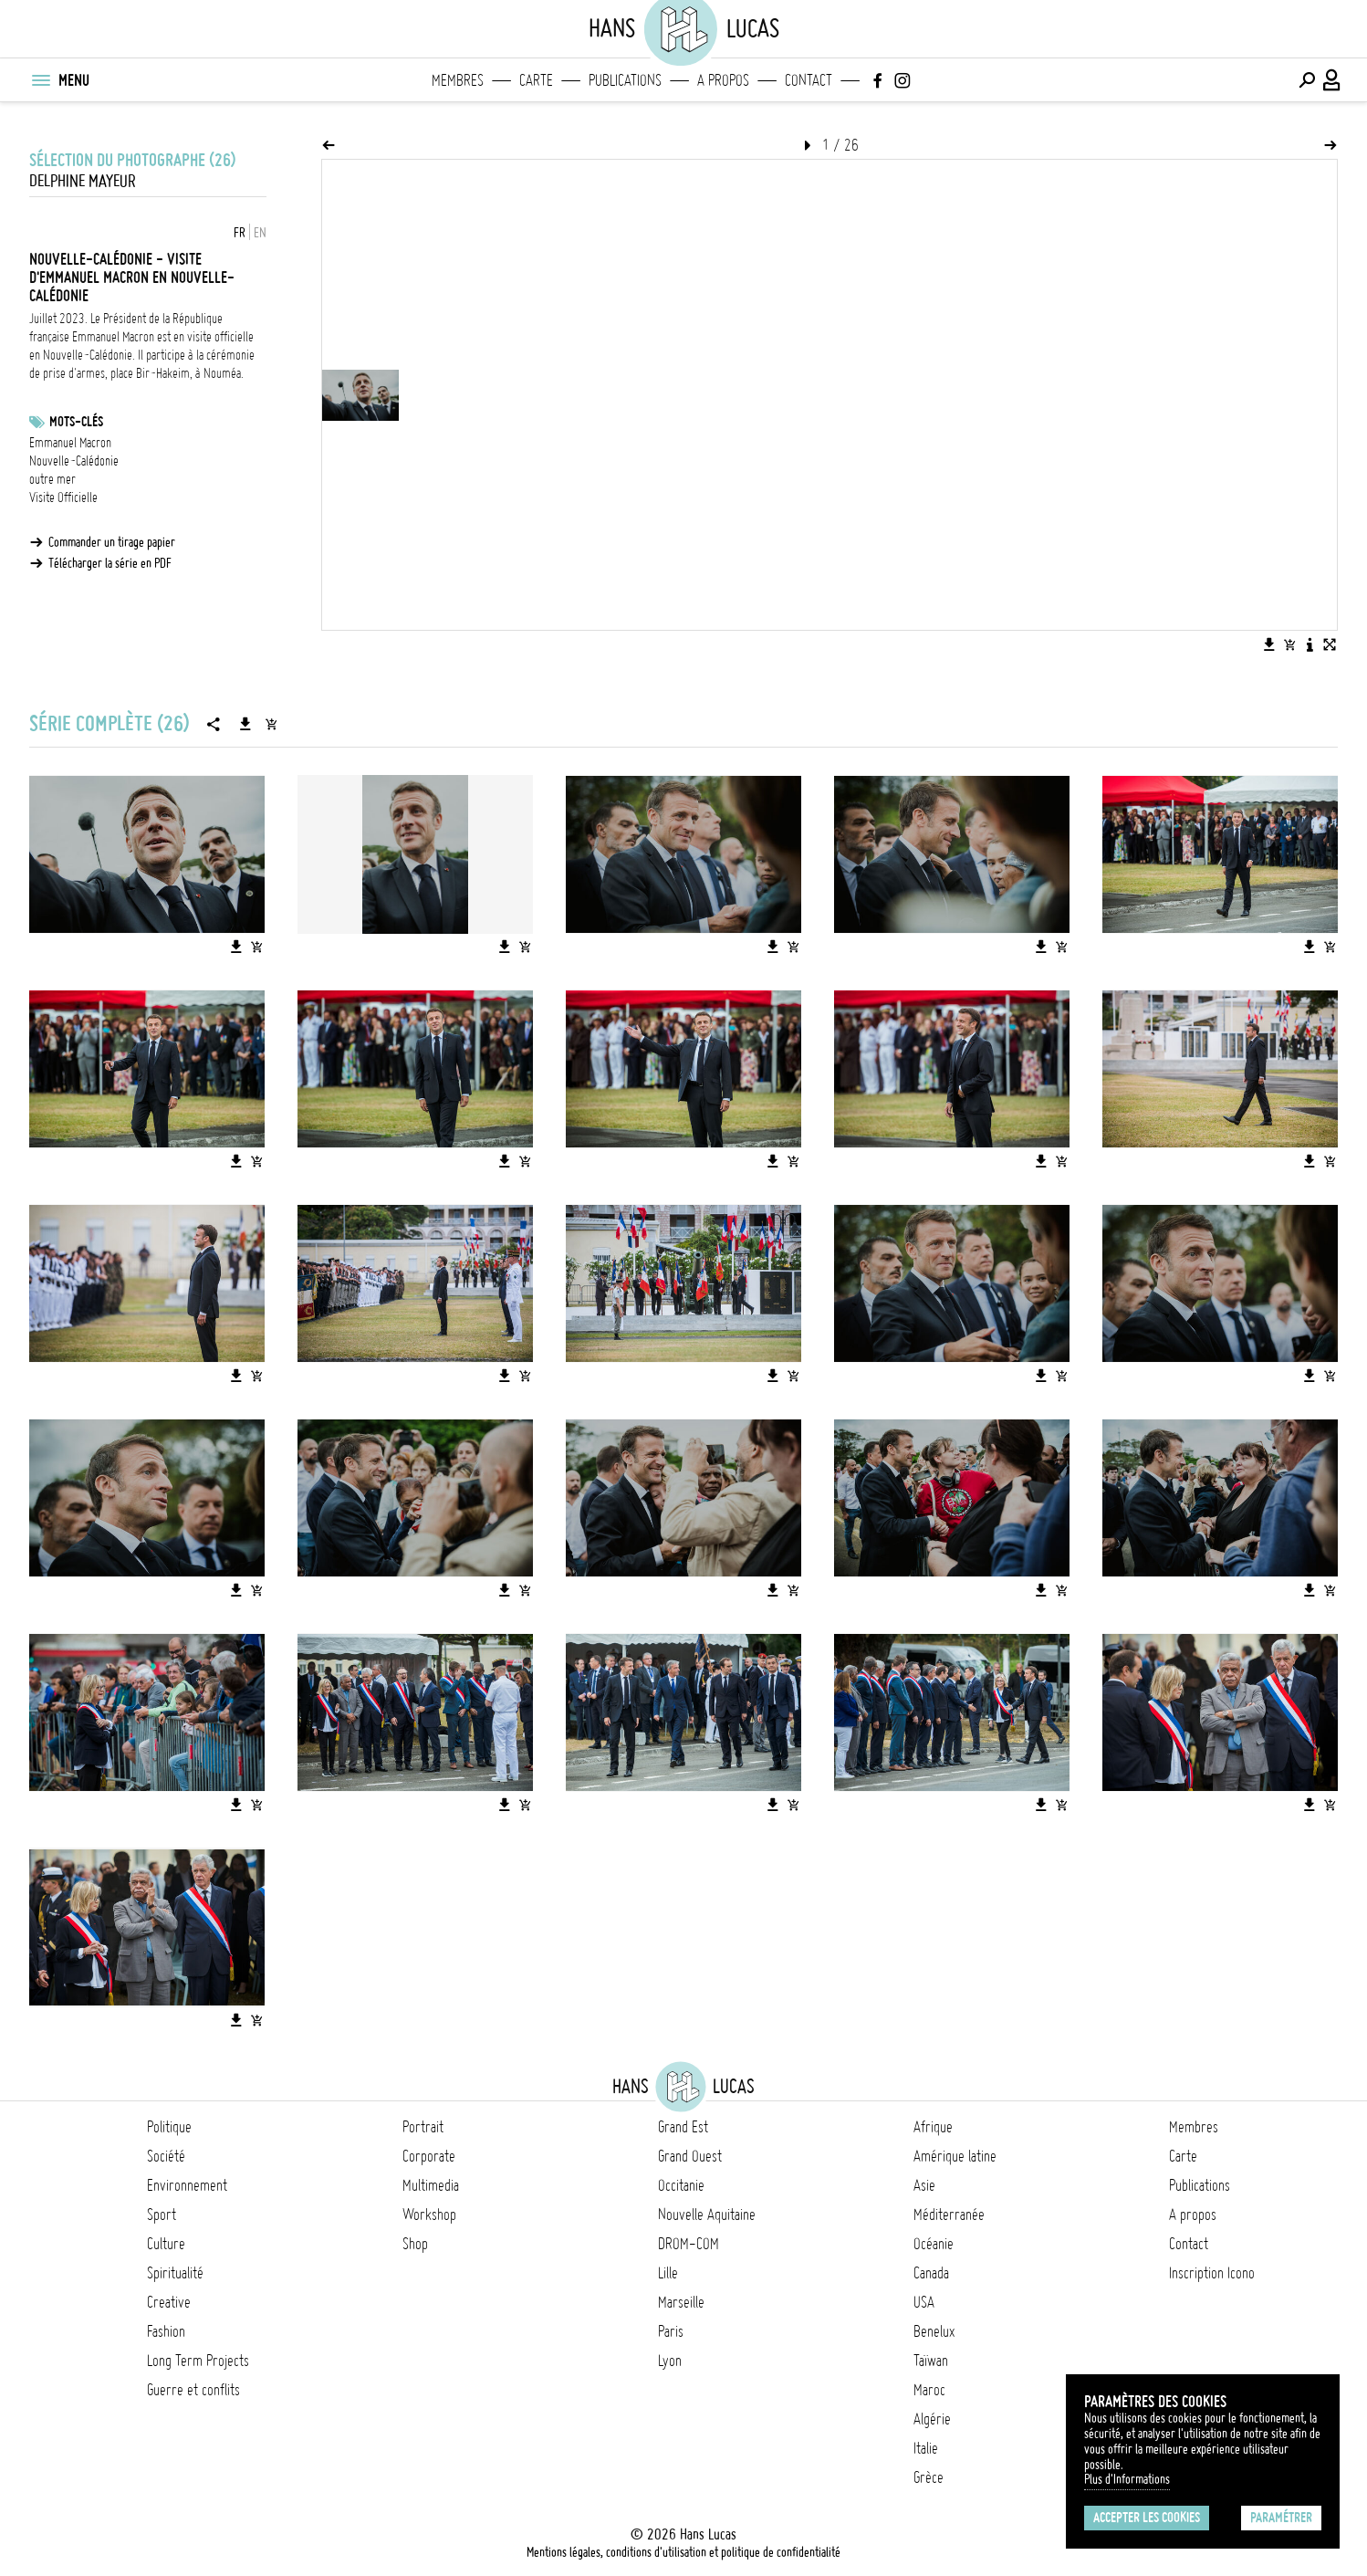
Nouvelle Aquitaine (707, 2214)
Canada (931, 2273)
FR (239, 233)
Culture (166, 2244)
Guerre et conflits (193, 2390)
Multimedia (430, 2185)
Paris (671, 2331)
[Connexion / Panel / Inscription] (1332, 80)
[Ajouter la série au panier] (271, 724)
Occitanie (681, 2185)
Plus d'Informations (1127, 2479)
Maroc (929, 2390)
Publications (625, 80)
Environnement (187, 2185)
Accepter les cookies (1146, 2517)
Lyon (670, 2360)
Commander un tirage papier (111, 542)
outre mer (52, 479)
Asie (924, 2185)
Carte (536, 80)
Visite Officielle (63, 497)
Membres (458, 80)
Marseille (681, 2302)
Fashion (166, 2331)
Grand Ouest (690, 2156)
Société (166, 2156)
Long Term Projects (198, 2360)
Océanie (933, 2244)
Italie (925, 2448)
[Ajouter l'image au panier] (1289, 644)
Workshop (429, 2214)
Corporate (428, 2156)
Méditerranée (949, 2214)
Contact (808, 80)
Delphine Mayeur (82, 181)
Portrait (422, 2127)
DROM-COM (688, 2244)
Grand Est (683, 2127)
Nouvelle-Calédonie (74, 461)
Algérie (932, 2419)
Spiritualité (175, 2273)
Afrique (933, 2127)
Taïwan (930, 2360)
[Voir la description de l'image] (1309, 644)
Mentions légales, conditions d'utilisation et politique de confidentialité (683, 2552)
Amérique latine (955, 2156)
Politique (169, 2127)
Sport (161, 2214)
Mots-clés (76, 422)
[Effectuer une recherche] (1307, 80)
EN (260, 233)
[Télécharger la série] (245, 724)
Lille (668, 2273)
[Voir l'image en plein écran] (1329, 644)
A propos (723, 80)
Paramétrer (1281, 2517)
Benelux (934, 2331)
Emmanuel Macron (70, 443)
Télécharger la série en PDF (110, 563)
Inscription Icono (1212, 2273)
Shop (415, 2244)
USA (923, 2302)
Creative (169, 2302)
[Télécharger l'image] (1269, 644)
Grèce (928, 2477)
